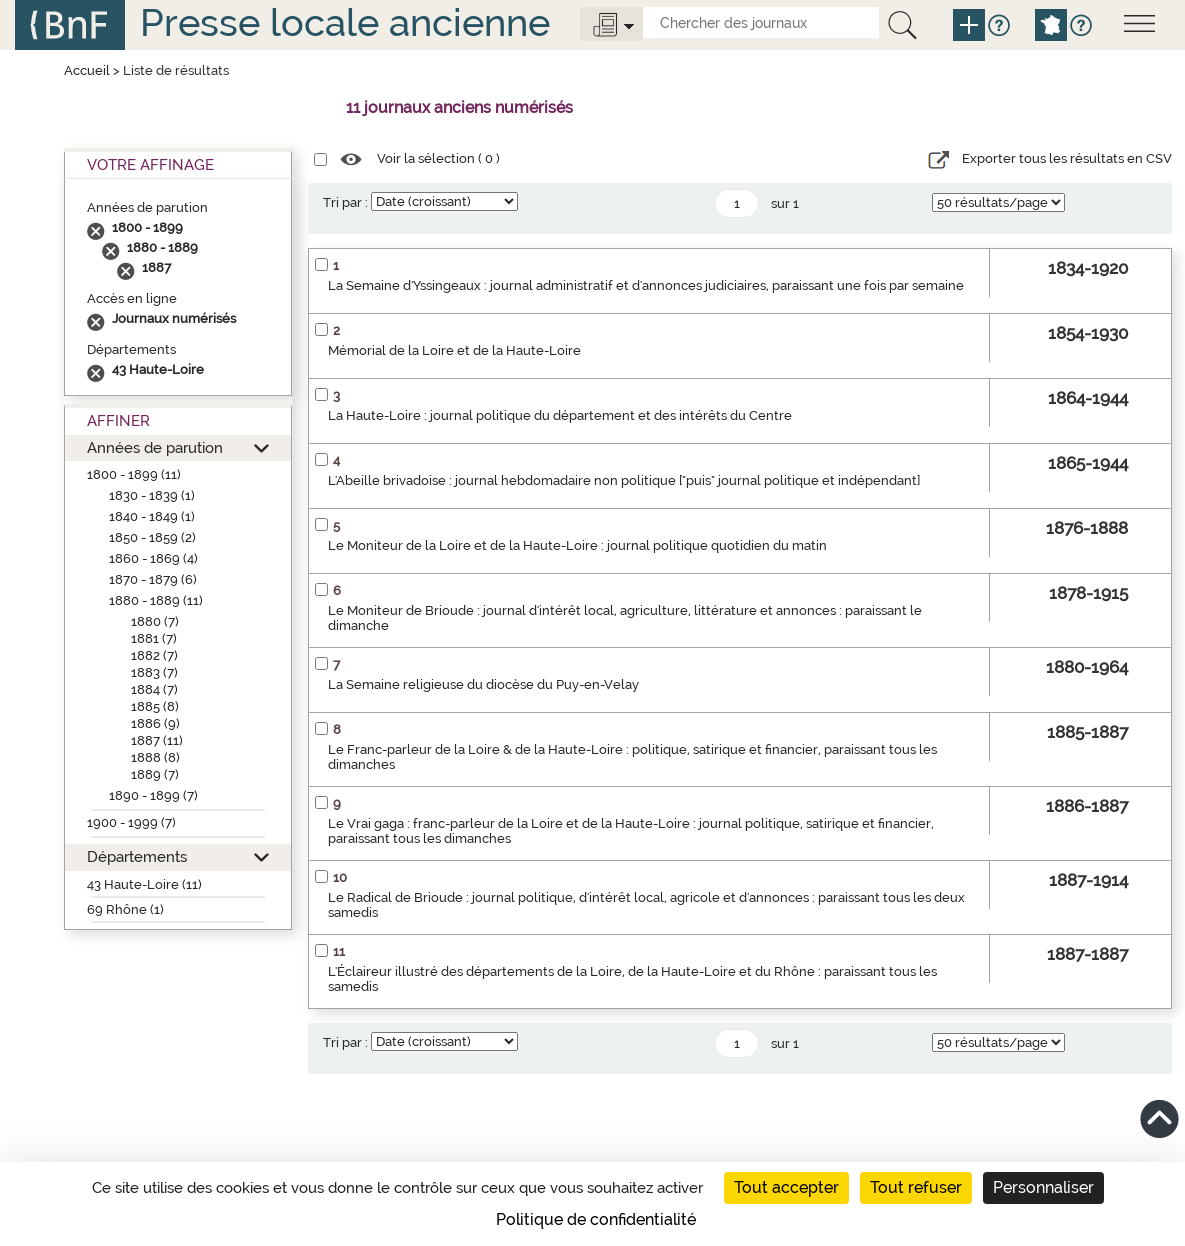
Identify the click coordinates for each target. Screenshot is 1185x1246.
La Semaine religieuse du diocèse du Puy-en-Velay (483, 684)
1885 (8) (155, 706)
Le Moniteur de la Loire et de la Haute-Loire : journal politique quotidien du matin (577, 545)
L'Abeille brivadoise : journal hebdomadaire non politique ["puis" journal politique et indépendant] (624, 480)
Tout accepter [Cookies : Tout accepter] (786, 1187)
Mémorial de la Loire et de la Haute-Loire (454, 350)
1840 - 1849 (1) (152, 516)
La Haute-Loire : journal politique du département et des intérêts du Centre (560, 415)
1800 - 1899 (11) (134, 474)
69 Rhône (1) (125, 909)
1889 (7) (155, 774)
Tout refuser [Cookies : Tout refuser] (916, 1187)
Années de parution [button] (155, 447)
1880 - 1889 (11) (156, 600)
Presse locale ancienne (345, 22)
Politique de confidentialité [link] (596, 1219)
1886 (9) (155, 723)
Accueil (87, 70)
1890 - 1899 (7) (153, 795)
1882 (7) (154, 655)
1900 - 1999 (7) (131, 822)
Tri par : (345, 202)
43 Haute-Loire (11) (144, 884)
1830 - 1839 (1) (152, 495)
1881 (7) (154, 638)
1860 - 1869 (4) (153, 558)
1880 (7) (155, 621)
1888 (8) (155, 757)
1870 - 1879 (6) (153, 579)
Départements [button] (137, 856)
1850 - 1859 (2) (152, 537)
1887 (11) (157, 740)
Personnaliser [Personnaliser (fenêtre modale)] (1043, 1187)
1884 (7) (154, 689)
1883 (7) (154, 672)
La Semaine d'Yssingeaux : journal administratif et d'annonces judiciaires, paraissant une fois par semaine (646, 285)
